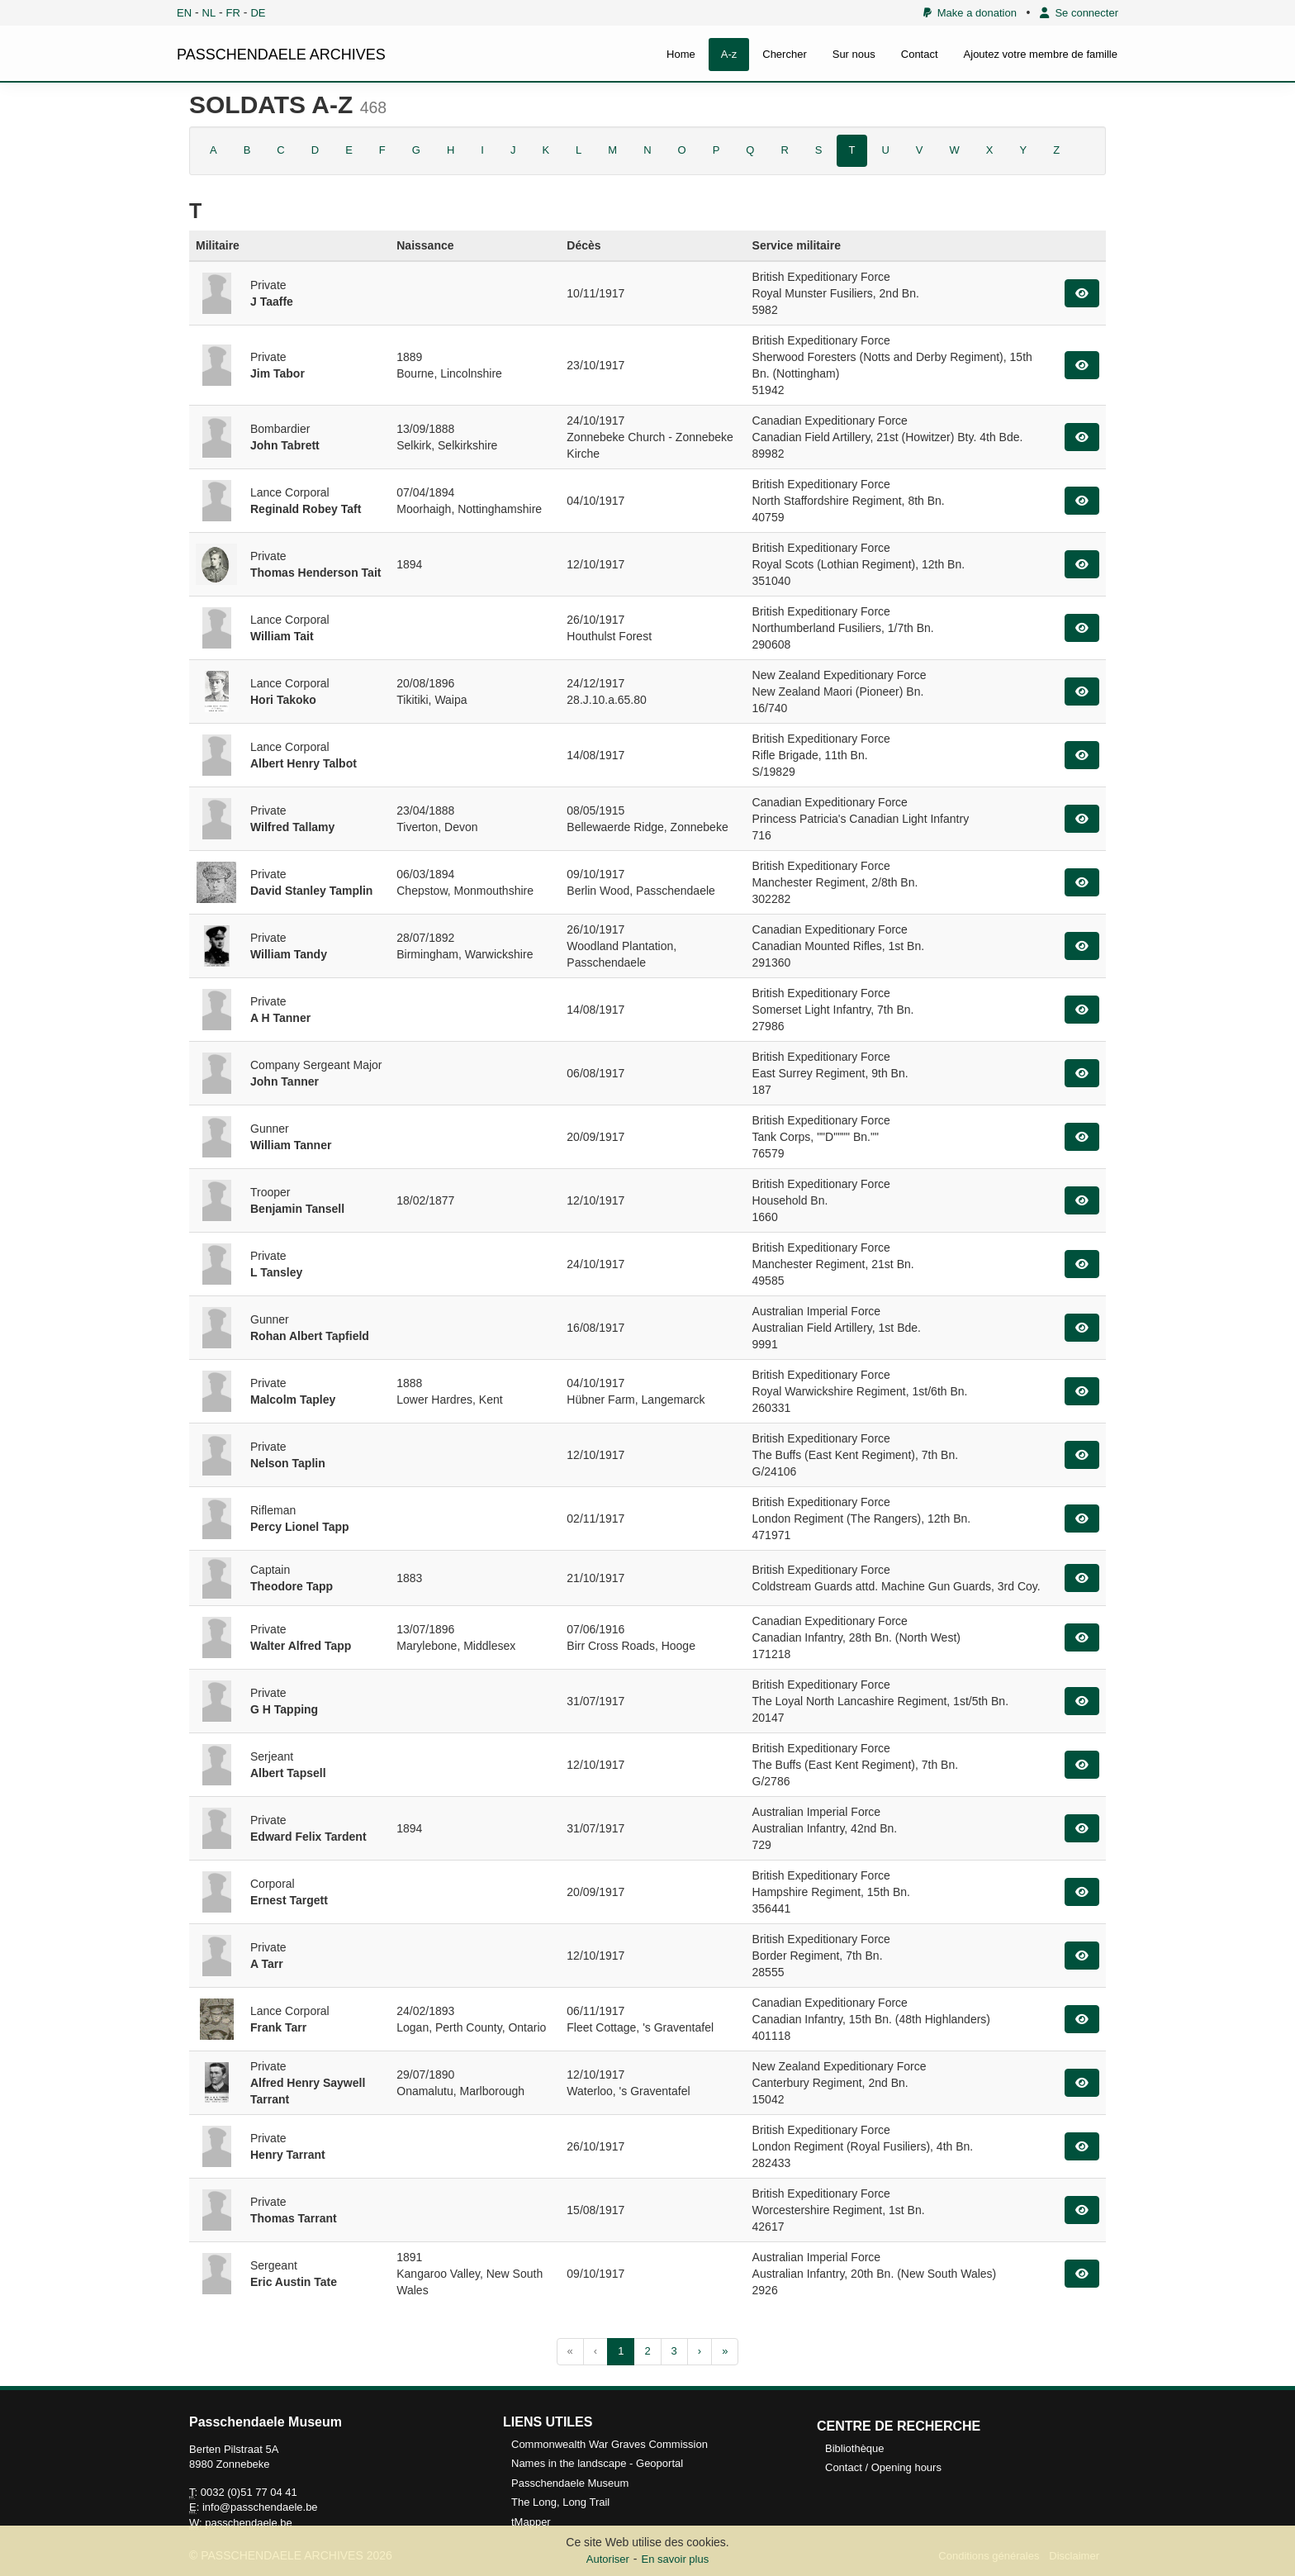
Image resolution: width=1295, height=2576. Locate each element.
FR (233, 13)
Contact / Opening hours (883, 2467)
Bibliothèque (855, 2448)
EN (184, 13)
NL (209, 13)
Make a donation (970, 13)
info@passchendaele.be (260, 2507)
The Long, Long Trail (560, 2502)
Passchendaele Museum (570, 2483)
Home (680, 54)
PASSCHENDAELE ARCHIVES (281, 54)
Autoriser (607, 2559)
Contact (919, 54)
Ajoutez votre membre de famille (1040, 54)
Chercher (784, 54)
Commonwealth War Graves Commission (609, 2444)
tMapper (531, 2522)
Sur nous (853, 54)
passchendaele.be (248, 2523)
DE (257, 13)
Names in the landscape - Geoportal (597, 2463)
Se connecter (1079, 13)
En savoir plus (675, 2559)
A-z (729, 54)
